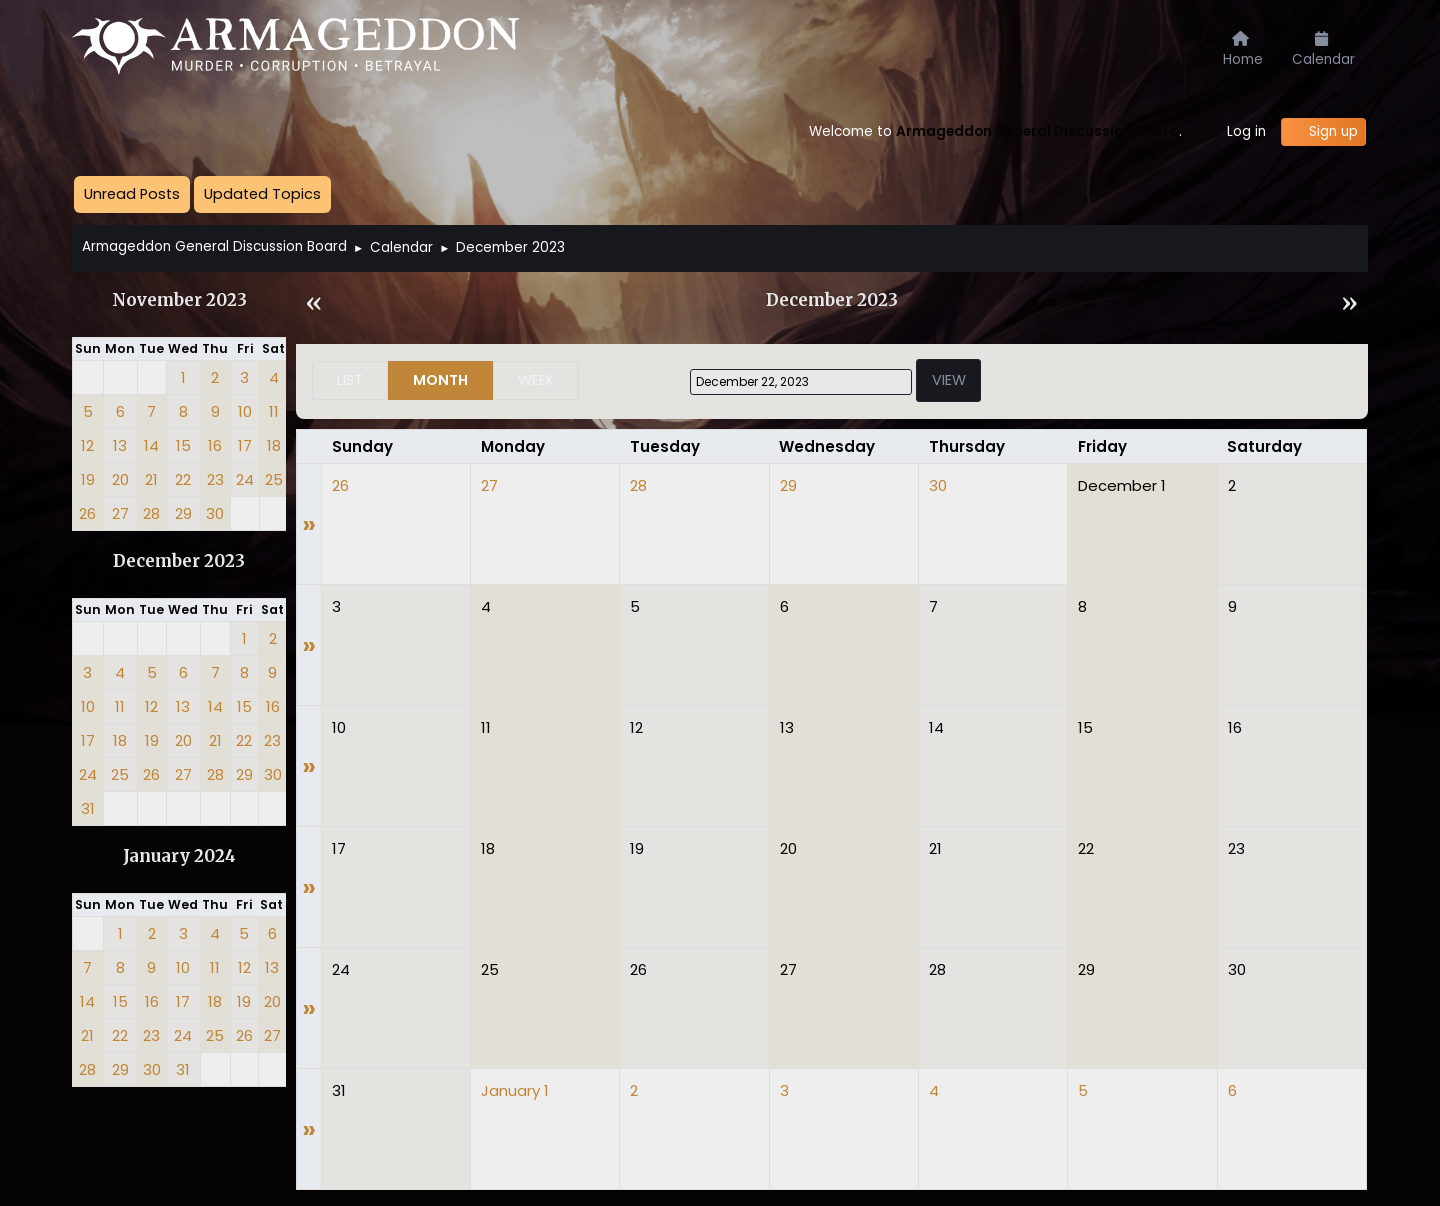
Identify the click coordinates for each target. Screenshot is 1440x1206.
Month (440, 380)
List (350, 380)
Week (536, 380)
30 (938, 485)
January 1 (515, 1090)
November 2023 (179, 300)
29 (788, 485)
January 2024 (179, 856)
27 (489, 485)
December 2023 (179, 561)
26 (340, 485)
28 (638, 485)
